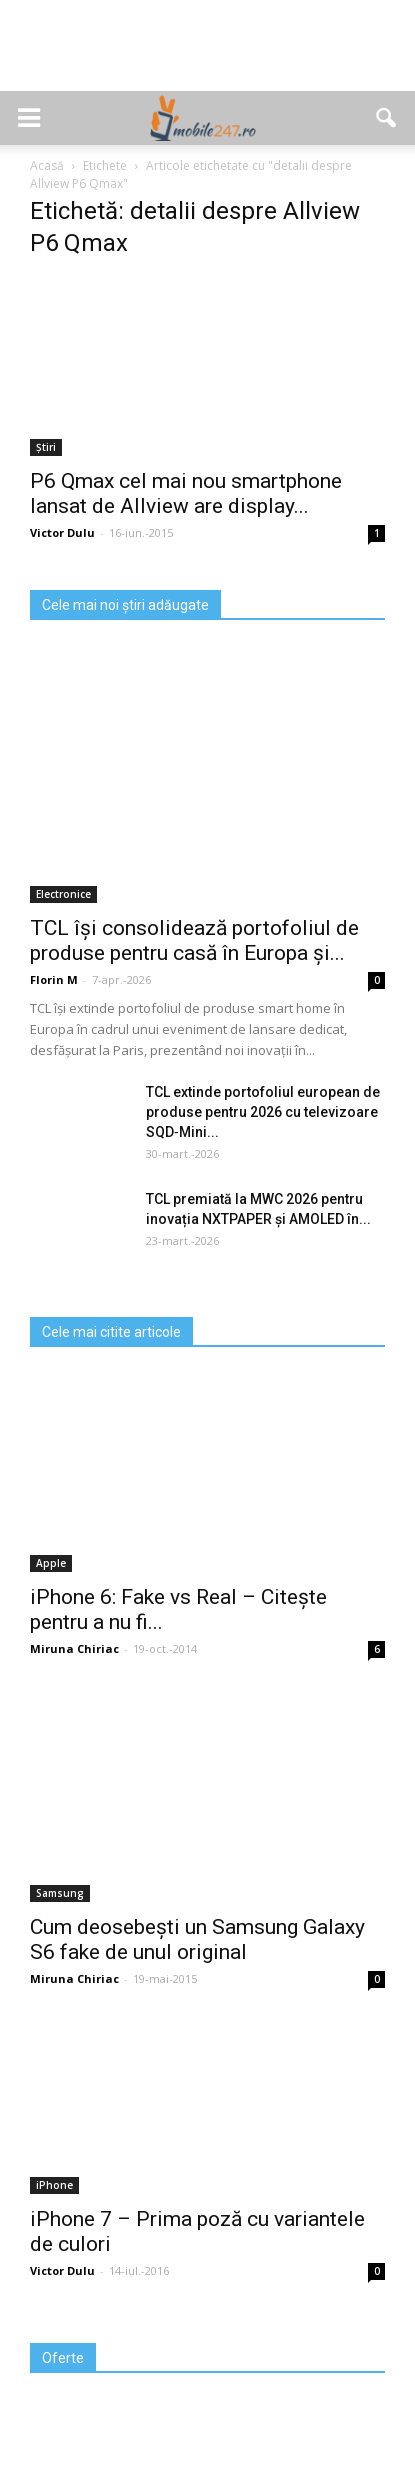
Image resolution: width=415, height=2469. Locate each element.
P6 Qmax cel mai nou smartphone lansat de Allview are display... (186, 493)
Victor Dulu (62, 532)
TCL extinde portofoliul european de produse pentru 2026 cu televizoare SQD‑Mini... (263, 1112)
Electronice (63, 894)
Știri (46, 447)
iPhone (54, 2185)
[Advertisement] (208, 56)
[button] (387, 118)
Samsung (60, 1893)
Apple (51, 1563)
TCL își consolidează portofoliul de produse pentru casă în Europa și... (194, 940)
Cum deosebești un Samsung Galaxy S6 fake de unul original (197, 1939)
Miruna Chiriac (74, 1648)
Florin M (54, 979)
